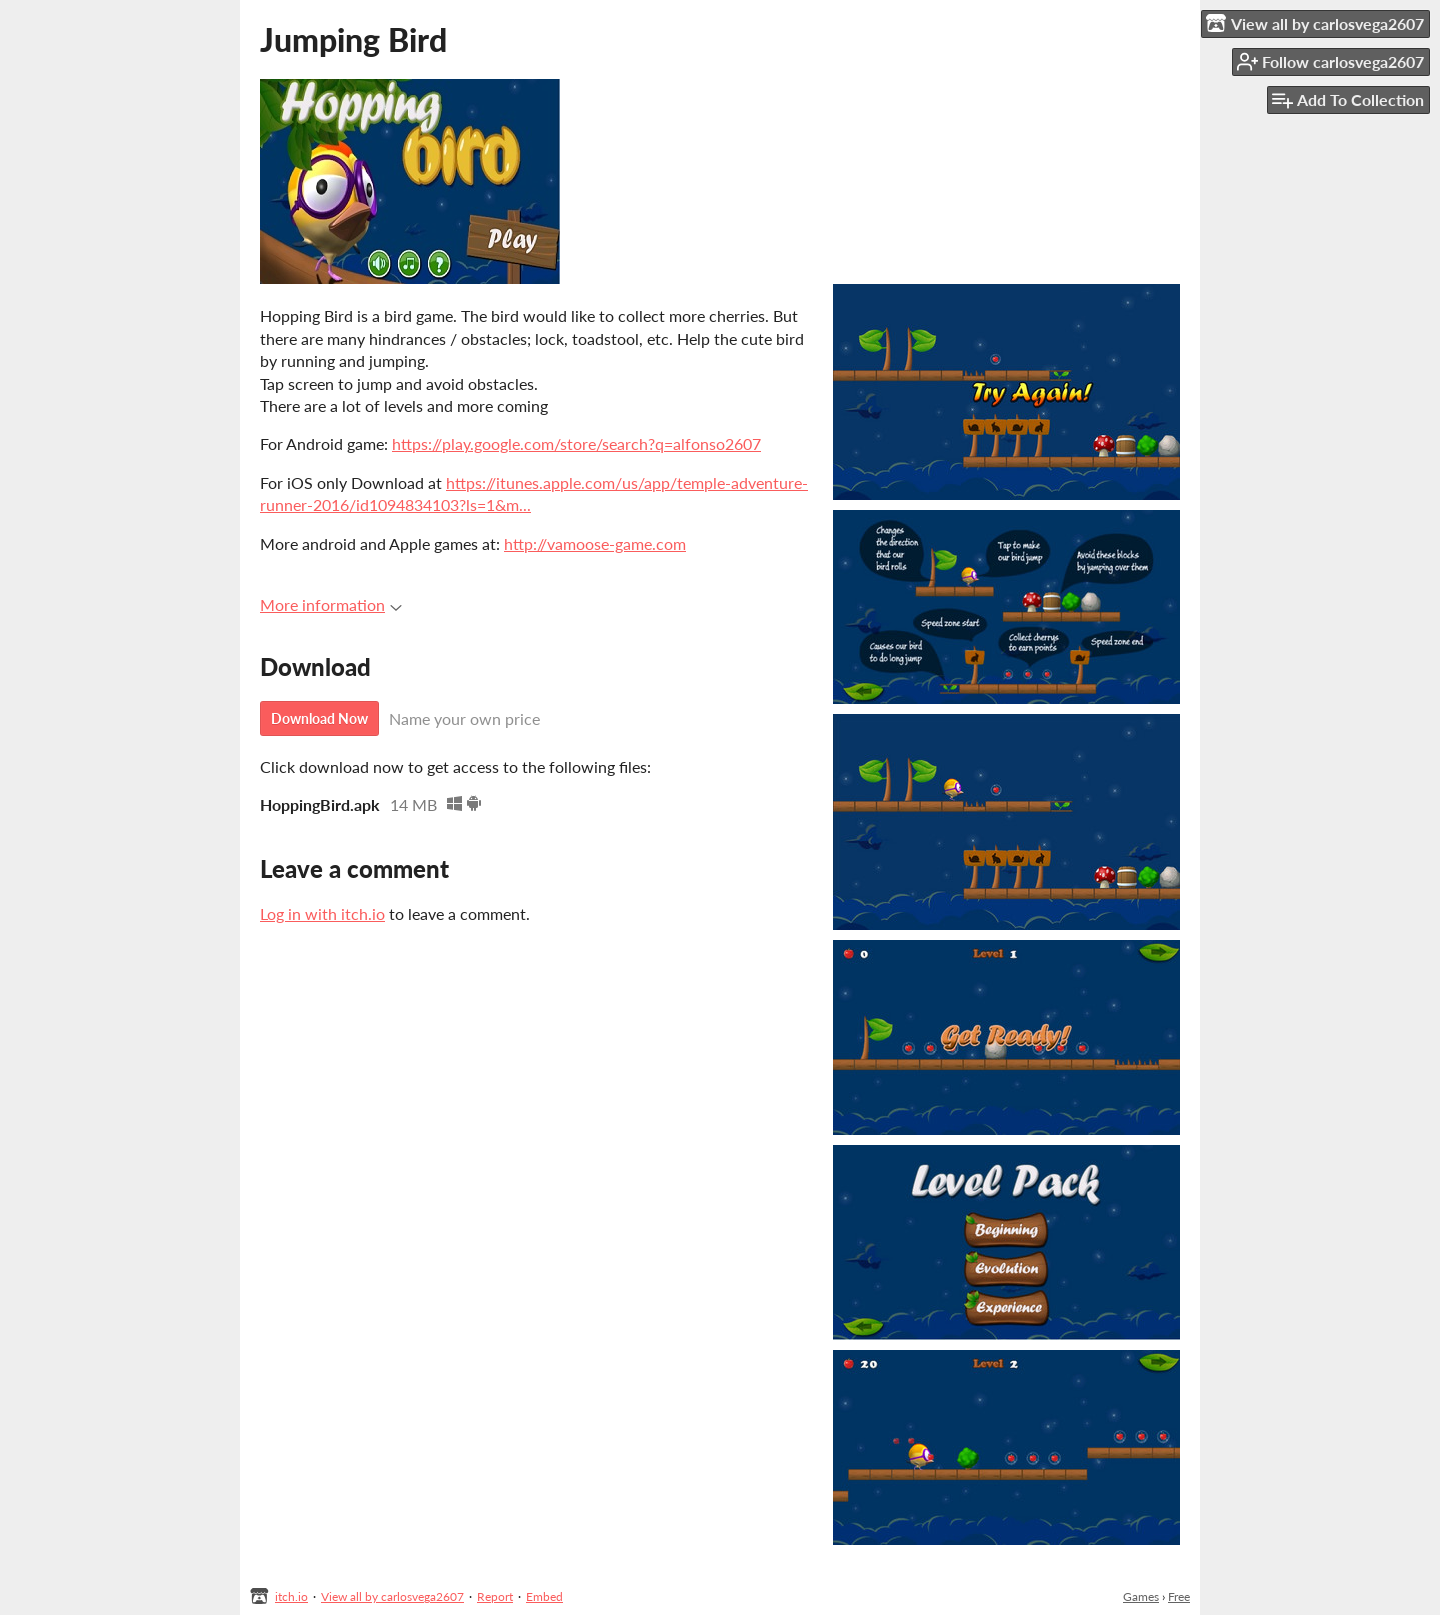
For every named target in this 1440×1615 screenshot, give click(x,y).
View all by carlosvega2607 (392, 1596)
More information (331, 604)
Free (1179, 1596)
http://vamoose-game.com (595, 543)
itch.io (291, 1596)
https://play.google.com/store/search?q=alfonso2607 (576, 443)
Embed (544, 1596)
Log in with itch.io (322, 913)
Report (495, 1596)
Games (1141, 1596)
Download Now (319, 718)
